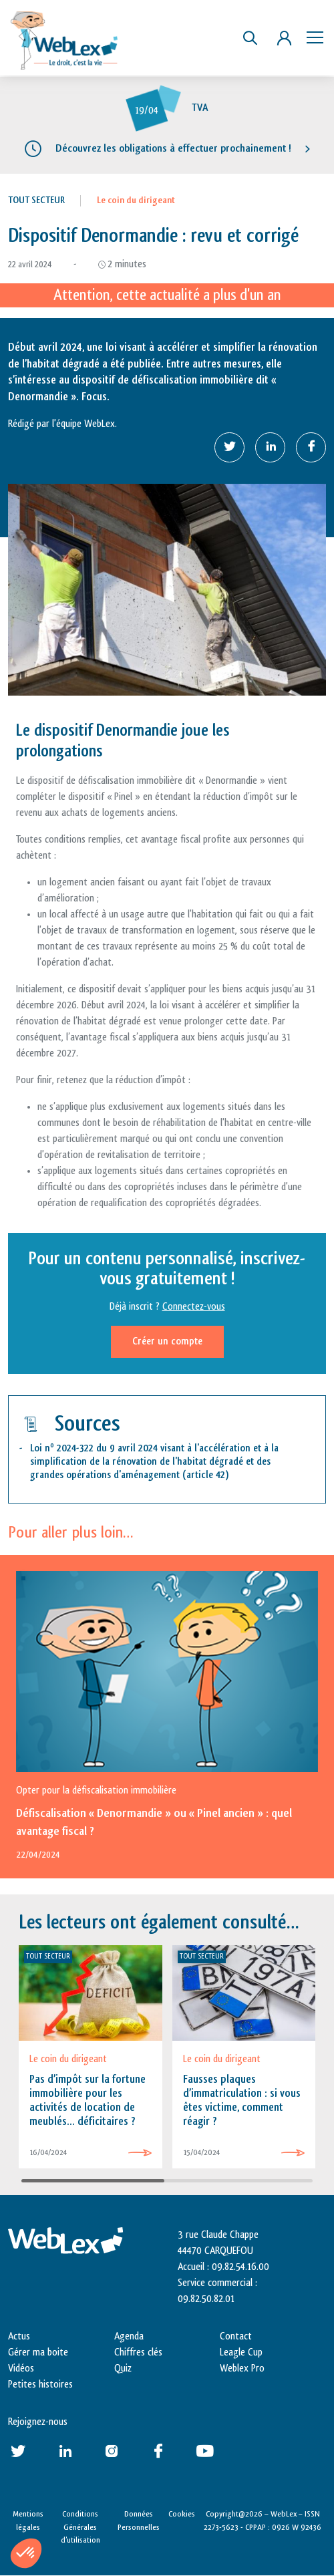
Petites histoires (40, 2385)
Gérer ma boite (38, 2352)
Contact (236, 2336)
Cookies (181, 2514)
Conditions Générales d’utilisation (80, 2527)
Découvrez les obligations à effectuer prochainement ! (173, 148)
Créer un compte (167, 1341)
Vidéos (21, 2369)
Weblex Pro (242, 2369)
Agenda (129, 2336)
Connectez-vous (193, 1307)
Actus (19, 2336)
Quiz (123, 2369)
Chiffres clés (138, 2352)
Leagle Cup (241, 2352)
